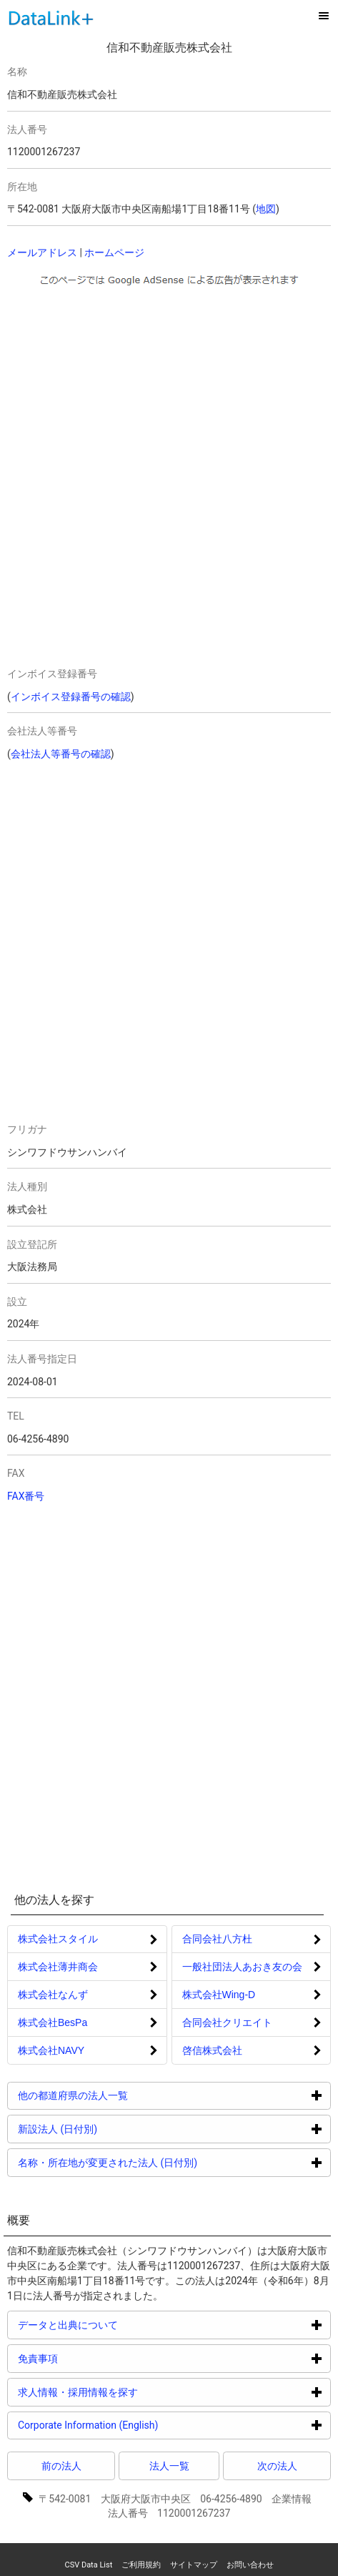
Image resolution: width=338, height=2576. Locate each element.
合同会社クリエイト (227, 2022)
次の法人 (277, 2466)
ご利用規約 (141, 2565)
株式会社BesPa (52, 2022)
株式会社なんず (53, 1994)
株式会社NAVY (51, 2050)
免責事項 (92, 2358)
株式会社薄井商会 (58, 1966)
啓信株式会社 (212, 2050)
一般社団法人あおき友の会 (242, 1966)
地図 (266, 209)
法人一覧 (169, 2466)
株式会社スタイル (58, 1939)
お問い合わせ (250, 2565)
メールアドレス (42, 252)
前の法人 (61, 2466)
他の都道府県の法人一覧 (127, 2095)
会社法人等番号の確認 (61, 753)
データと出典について (122, 2325)
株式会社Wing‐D (219, 1994)
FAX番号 (26, 1496)
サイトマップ (193, 2565)
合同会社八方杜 (217, 1939)
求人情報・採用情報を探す (132, 2392)
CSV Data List (88, 2565)
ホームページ (114, 252)
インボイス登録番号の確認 (71, 696)
